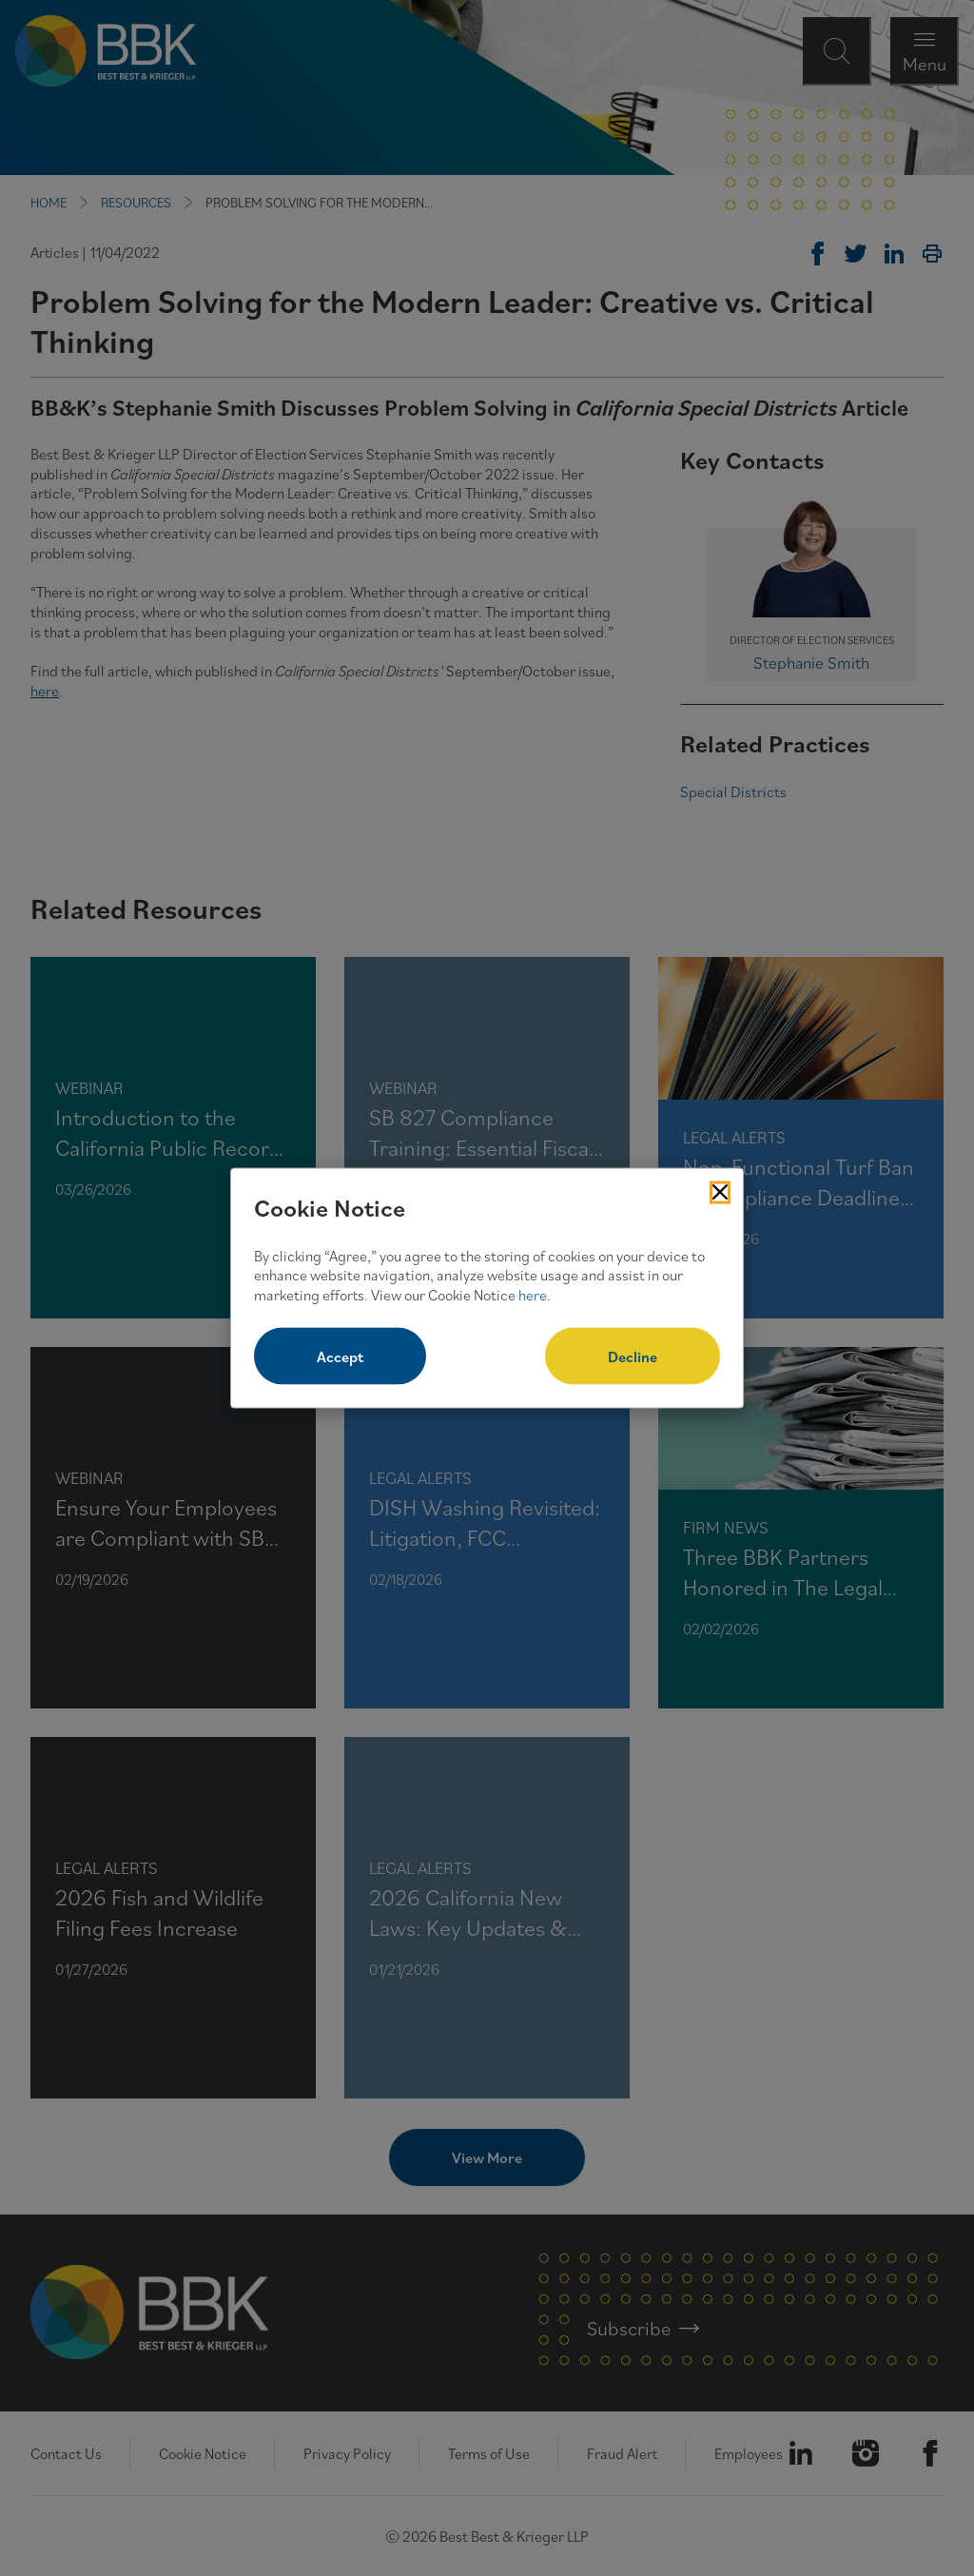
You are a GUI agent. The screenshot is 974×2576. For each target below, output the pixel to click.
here (532, 1294)
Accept (340, 1355)
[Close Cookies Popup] (720, 1192)
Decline (632, 1355)
